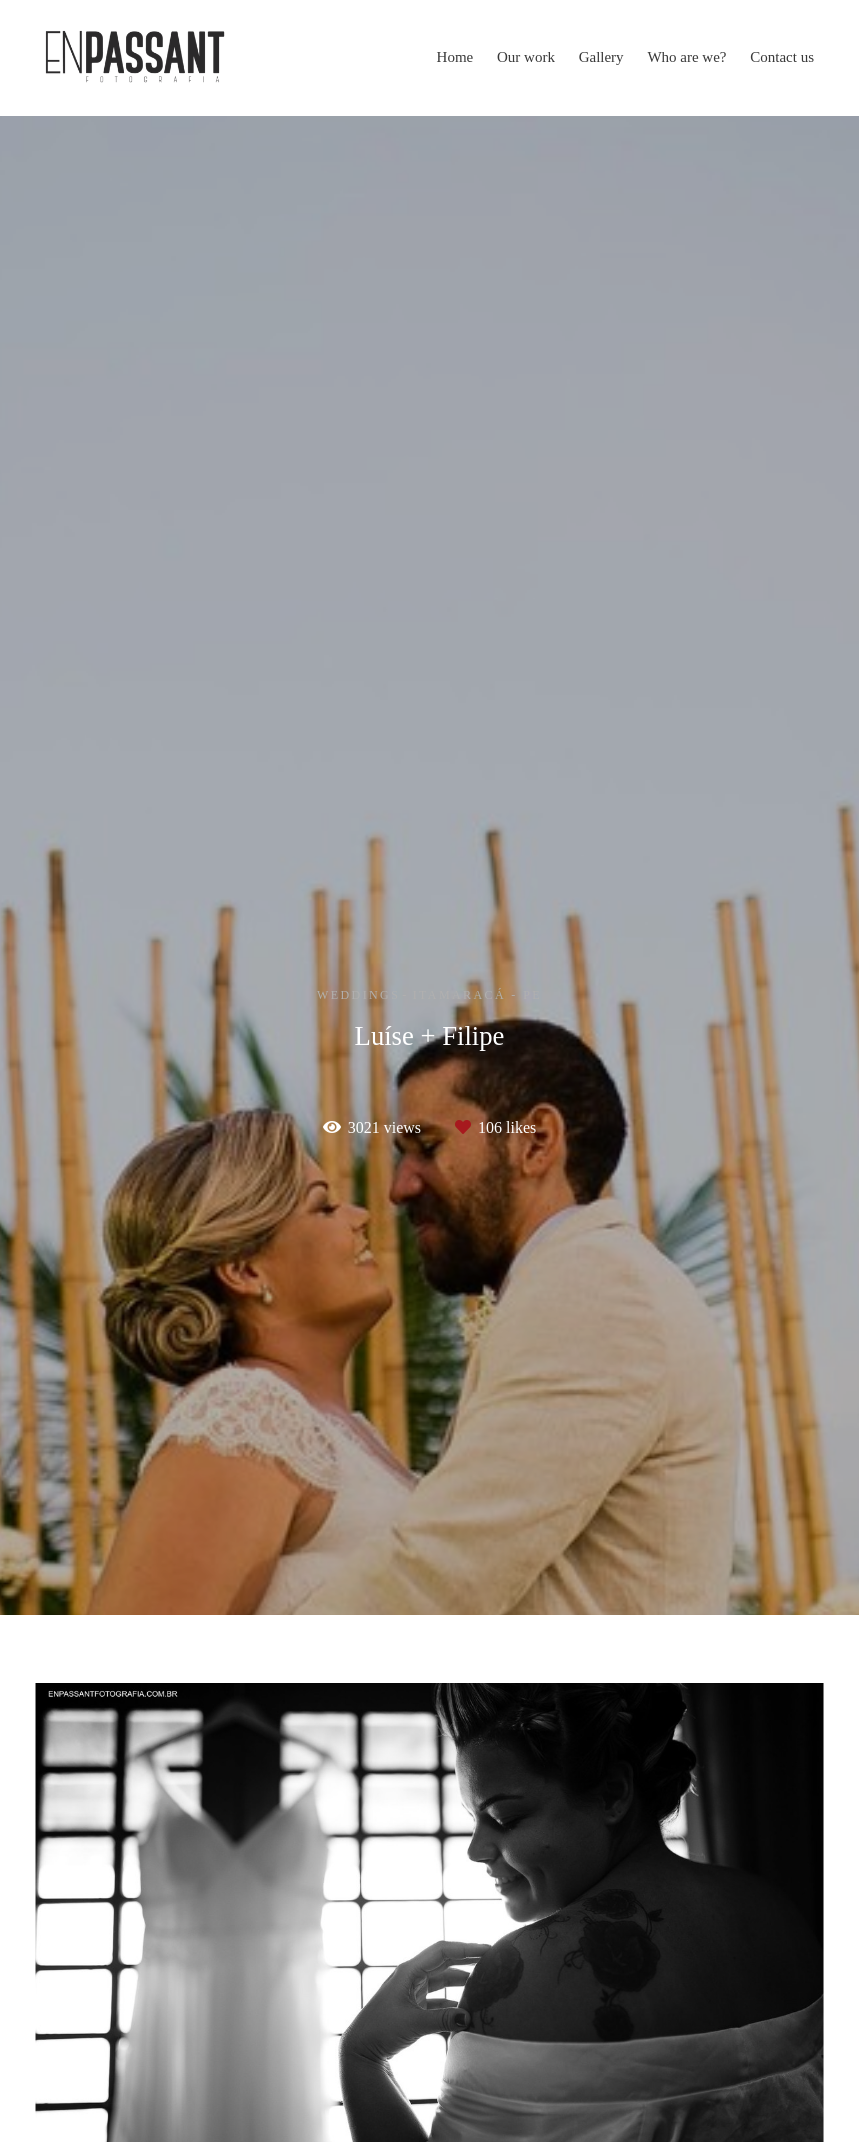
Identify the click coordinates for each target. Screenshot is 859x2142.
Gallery (601, 57)
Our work (526, 57)
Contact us (782, 57)
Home (455, 57)
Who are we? (686, 57)
